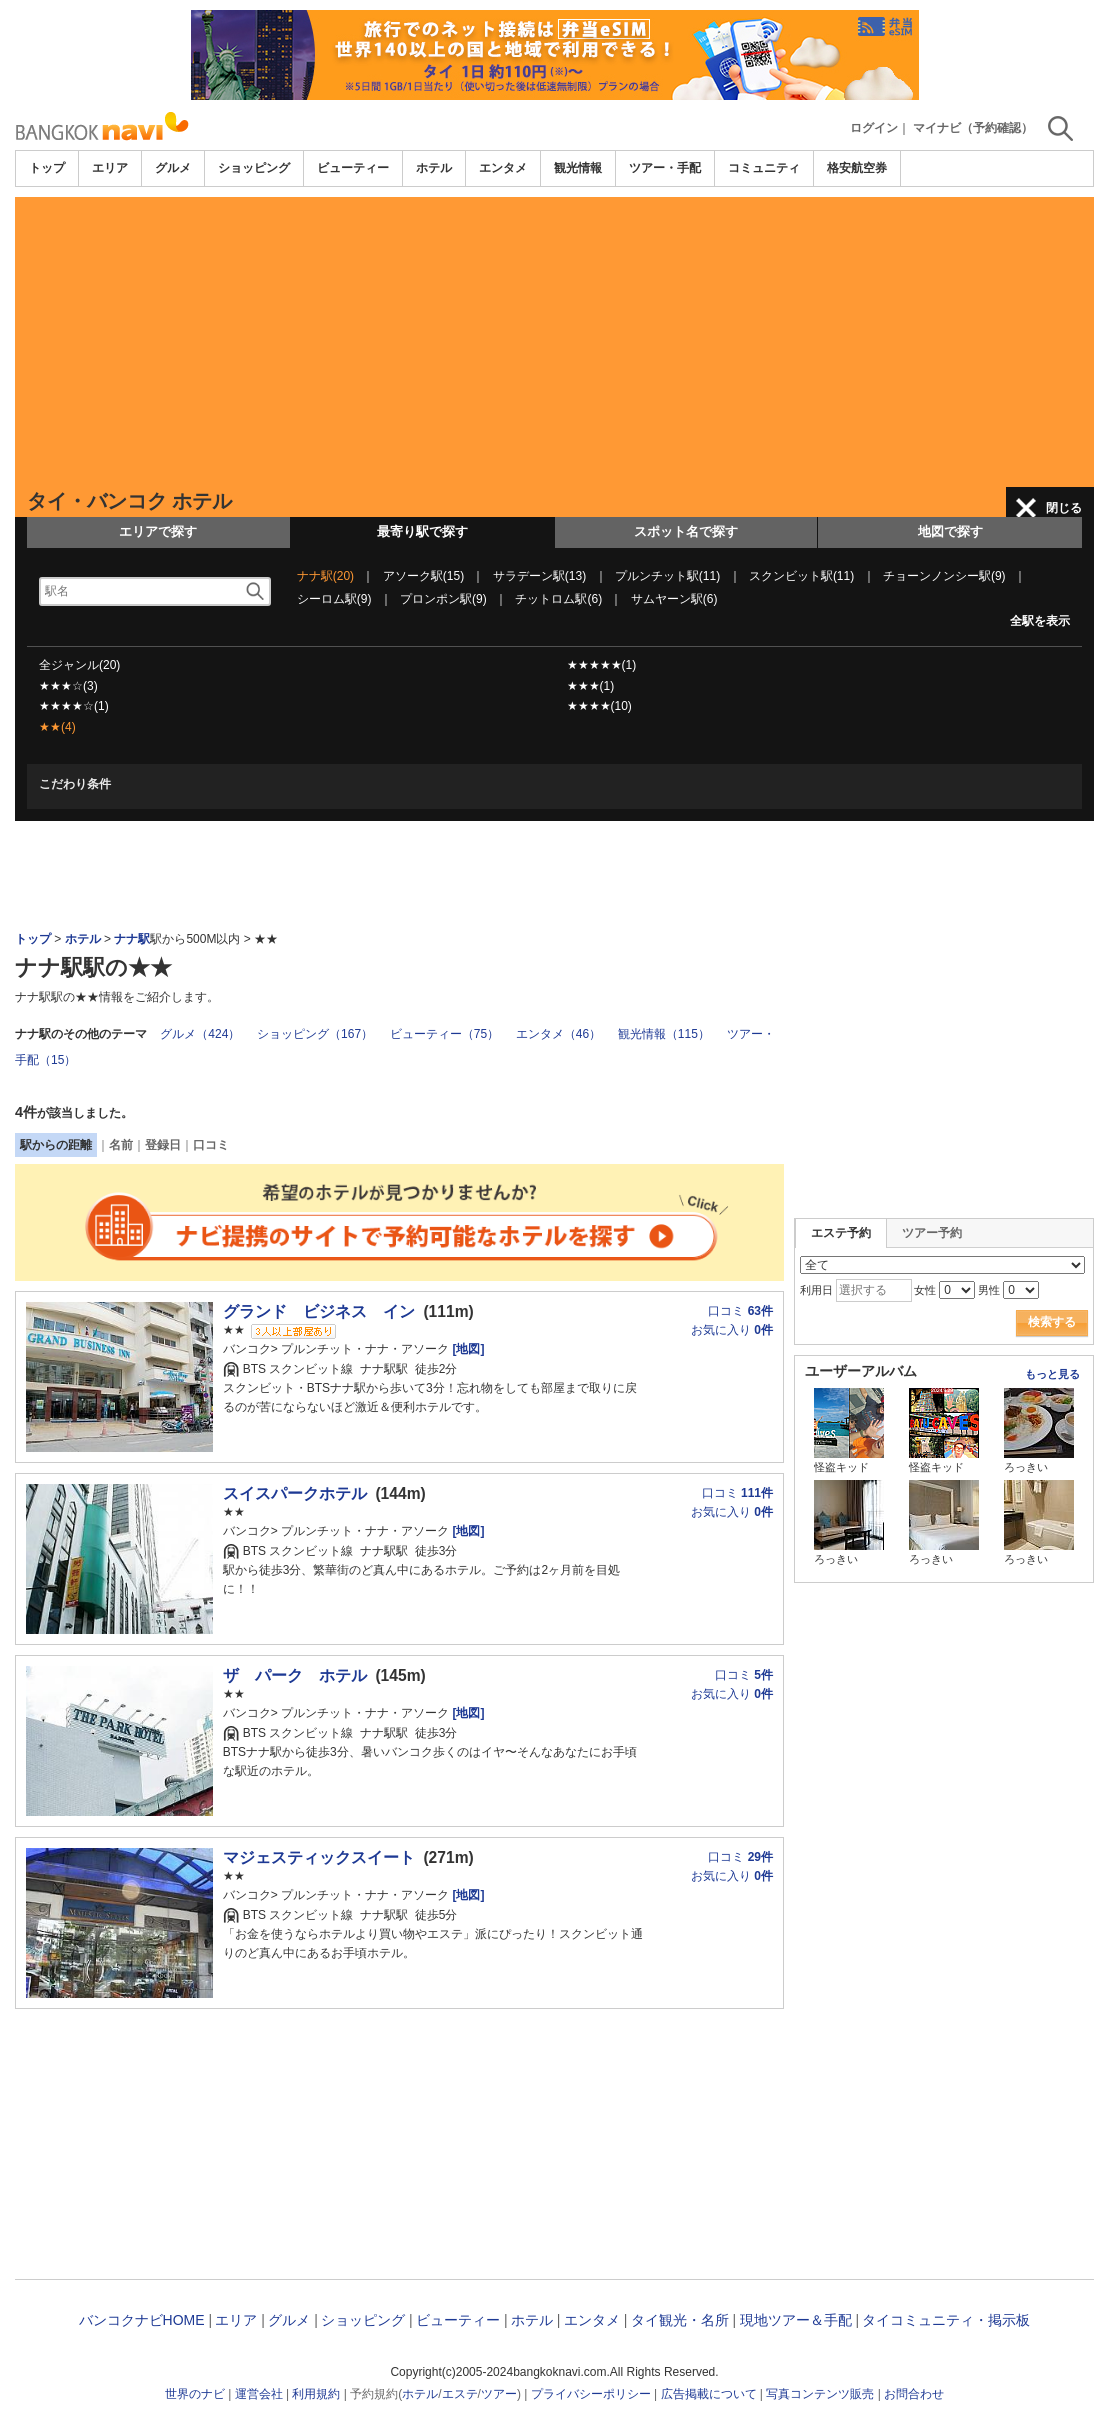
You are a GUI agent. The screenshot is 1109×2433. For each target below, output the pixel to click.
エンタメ (503, 168)
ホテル (434, 168)
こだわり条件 (75, 784)
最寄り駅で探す (422, 531)
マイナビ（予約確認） (973, 128)
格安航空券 (857, 168)
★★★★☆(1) (74, 706)
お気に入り (732, 1330)
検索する (1052, 1322)
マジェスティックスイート (319, 1857)
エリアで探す (158, 531)
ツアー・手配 (665, 168)
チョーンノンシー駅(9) (944, 576)
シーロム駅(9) (334, 599)
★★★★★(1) (602, 665)
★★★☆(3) (68, 686)
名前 (121, 1145)
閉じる (1064, 508)
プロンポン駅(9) (443, 599)
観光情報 (578, 168)
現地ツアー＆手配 (796, 2320)
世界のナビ (195, 2394)
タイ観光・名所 (680, 2320)
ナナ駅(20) (325, 576)
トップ (47, 168)
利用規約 (316, 2394)
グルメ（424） (200, 1034)
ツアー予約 (932, 1233)
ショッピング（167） (315, 1034)
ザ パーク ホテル (295, 1675)
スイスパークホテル (295, 1493)
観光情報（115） (664, 1034)
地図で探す (950, 531)
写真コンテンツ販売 (820, 2394)
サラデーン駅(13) (539, 576)
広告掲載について (709, 2394)
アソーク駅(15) (423, 576)
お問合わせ (914, 2394)
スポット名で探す (686, 531)
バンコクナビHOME (142, 2320)
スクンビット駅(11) (801, 576)
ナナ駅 (132, 939)
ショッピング (254, 168)
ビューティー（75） (444, 1034)
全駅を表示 (1040, 621)
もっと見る (1052, 1374)
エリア (110, 168)
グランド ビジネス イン (319, 1311)
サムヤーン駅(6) (674, 599)
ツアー (499, 2394)
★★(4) (57, 727)
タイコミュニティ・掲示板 (946, 2320)
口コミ (211, 1145)
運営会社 (259, 2394)
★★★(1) (591, 686)
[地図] (466, 1349)
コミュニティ (764, 168)
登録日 (163, 1145)
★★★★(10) (599, 706)
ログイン (874, 128)
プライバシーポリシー (591, 2394)
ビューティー (353, 168)
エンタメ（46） (558, 1034)
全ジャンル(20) (79, 665)
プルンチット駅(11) (667, 576)
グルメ (173, 168)
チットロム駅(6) (558, 599)
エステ (460, 2394)
